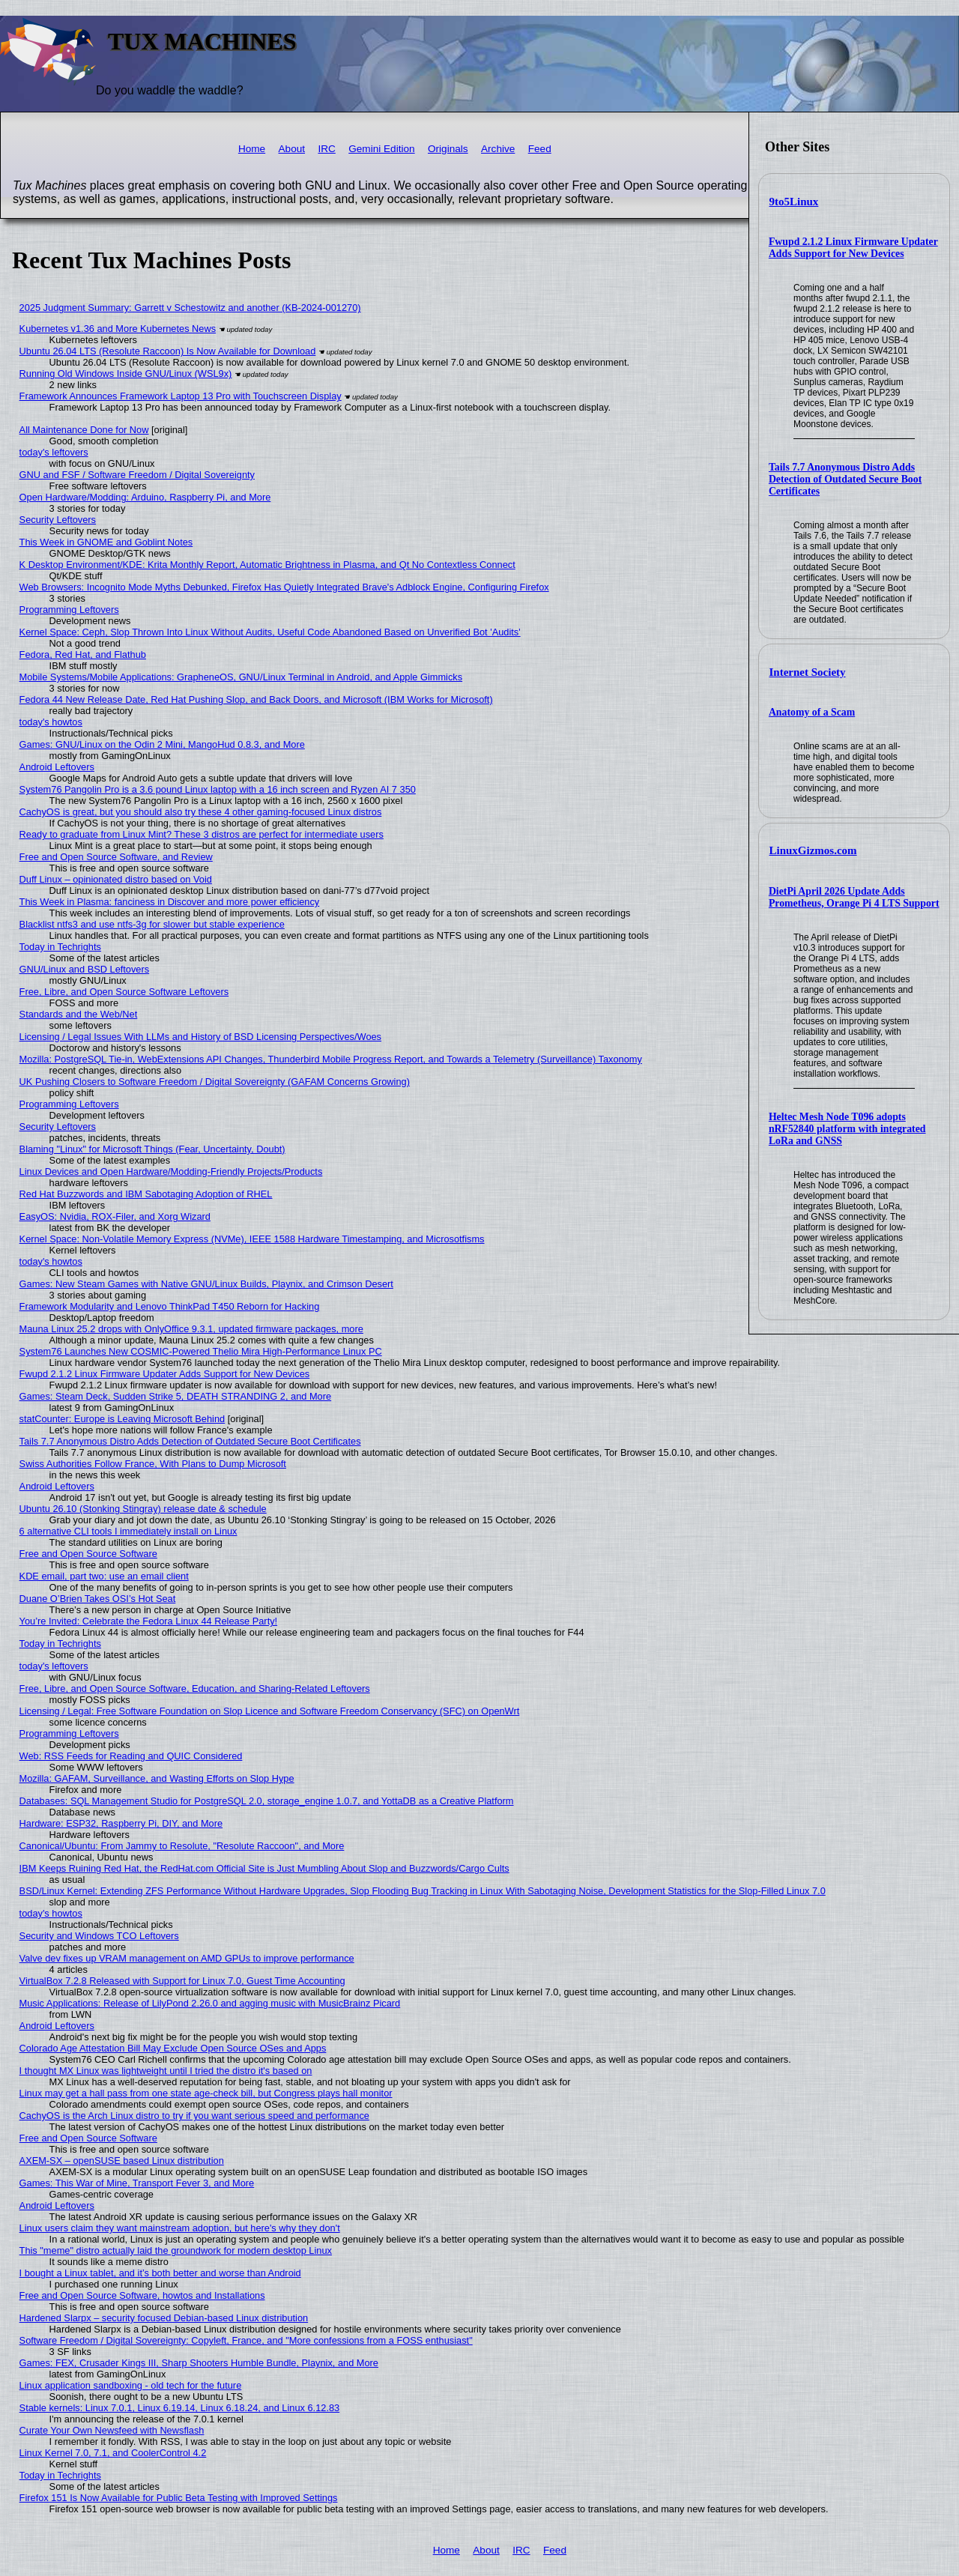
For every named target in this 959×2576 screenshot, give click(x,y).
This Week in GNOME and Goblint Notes (106, 542)
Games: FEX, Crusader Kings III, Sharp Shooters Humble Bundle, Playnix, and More (198, 2362)
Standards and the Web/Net (78, 1014)
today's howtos (50, 722)
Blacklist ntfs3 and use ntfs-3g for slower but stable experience (152, 924)
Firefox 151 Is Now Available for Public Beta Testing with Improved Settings (178, 2497)
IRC (326, 148)
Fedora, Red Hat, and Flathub (82, 654)
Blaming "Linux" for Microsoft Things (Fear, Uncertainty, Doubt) (152, 1149)
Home (251, 148)
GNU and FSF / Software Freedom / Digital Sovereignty (137, 474)
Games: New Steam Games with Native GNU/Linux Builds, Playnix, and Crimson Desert (206, 1283)
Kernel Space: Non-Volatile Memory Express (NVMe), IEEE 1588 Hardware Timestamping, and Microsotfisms (252, 1239)
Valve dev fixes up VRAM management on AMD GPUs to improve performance (186, 1958)
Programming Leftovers (69, 609)
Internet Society (807, 672)
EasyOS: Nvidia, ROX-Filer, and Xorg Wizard (115, 1216)
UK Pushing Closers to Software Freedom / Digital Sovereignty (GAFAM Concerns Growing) (214, 1081)
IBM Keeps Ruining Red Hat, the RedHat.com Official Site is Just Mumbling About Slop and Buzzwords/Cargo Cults (264, 1868)
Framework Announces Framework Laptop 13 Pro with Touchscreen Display (180, 396)
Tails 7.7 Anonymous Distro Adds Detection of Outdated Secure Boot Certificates (845, 479)
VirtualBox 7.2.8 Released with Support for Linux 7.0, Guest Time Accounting (182, 1980)
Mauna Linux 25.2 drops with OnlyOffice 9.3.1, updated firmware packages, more (191, 1328)
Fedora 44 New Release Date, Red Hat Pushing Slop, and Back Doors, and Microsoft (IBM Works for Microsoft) (256, 699)
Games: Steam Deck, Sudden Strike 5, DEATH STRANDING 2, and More (175, 1396)
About (292, 148)
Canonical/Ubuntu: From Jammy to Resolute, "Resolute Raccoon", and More (182, 1845)
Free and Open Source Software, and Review (116, 856)
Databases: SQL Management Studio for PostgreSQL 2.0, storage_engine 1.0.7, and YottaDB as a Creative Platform (266, 1800)
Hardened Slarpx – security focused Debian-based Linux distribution (164, 2317)
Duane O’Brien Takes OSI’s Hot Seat (97, 1598)
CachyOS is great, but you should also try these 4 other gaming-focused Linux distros (200, 811)
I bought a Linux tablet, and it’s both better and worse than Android (160, 2273)
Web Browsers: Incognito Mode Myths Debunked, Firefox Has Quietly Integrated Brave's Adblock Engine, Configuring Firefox (284, 587)
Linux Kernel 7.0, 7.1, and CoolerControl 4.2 (113, 2452)
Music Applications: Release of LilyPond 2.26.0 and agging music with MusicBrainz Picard (210, 2003)
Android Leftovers (56, 767)
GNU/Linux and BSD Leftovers (84, 969)
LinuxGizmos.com (813, 850)
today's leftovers (53, 452)
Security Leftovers (57, 519)
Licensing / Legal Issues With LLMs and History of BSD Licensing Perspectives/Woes (200, 1036)
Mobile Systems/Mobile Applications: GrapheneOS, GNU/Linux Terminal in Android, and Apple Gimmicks (241, 677)
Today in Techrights (60, 946)
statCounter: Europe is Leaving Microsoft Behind (122, 1418)
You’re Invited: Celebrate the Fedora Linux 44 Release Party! (148, 1621)
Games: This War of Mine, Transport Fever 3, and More (137, 2183)
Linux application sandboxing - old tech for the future (130, 2385)
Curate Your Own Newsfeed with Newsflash (112, 2430)
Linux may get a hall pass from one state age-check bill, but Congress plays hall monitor (206, 2093)
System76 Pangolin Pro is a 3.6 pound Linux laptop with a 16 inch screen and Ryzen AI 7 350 (217, 789)
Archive (498, 148)
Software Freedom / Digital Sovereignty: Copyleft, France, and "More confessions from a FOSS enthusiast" (246, 2340)
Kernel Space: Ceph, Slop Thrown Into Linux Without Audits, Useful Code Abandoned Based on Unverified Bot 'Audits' (270, 632)
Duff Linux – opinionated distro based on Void (115, 879)
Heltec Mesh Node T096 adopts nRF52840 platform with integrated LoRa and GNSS (847, 1128)
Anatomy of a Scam (812, 712)
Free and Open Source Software (88, 1553)
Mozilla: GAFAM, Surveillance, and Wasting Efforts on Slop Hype (156, 1778)
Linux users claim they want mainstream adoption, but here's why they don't (179, 2228)
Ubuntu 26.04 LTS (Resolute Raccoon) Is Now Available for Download (167, 351)
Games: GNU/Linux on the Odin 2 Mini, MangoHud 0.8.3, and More (162, 744)
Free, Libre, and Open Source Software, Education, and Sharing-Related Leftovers (194, 1688)
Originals (448, 148)
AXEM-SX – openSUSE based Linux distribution (121, 2160)
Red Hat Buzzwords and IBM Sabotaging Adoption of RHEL (146, 1194)
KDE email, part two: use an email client (104, 1576)
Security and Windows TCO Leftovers (99, 1935)
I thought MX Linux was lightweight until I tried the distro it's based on (165, 2070)
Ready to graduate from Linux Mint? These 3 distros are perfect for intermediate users (201, 834)
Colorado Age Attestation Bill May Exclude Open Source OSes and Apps (173, 2048)
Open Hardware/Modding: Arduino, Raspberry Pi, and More (145, 497)
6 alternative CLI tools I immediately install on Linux (128, 1531)
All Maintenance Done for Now (84, 429)
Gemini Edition (381, 148)
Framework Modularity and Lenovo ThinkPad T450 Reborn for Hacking (169, 1306)
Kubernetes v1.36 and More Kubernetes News (118, 328)
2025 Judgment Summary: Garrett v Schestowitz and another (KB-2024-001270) (190, 307)
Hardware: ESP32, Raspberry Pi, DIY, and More (121, 1823)
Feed (539, 148)
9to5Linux (794, 202)
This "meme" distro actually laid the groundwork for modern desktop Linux (175, 2250)
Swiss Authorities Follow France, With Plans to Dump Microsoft (152, 1463)
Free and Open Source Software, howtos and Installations (142, 2295)
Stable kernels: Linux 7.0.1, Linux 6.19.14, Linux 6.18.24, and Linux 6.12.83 (179, 2407)
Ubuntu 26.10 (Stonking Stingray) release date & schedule (143, 1508)
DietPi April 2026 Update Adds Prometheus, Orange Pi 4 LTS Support (854, 897)
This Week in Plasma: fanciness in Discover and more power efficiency (169, 901)
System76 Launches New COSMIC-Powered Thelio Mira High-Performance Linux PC (200, 1351)
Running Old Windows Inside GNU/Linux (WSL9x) (125, 373)
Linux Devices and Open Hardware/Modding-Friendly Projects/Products (171, 1171)
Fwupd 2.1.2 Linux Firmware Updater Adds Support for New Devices (853, 247)
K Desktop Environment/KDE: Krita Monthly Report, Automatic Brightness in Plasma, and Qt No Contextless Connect (267, 564)
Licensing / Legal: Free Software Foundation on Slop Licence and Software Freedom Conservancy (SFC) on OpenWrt (269, 1711)
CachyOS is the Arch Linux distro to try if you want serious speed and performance (194, 2115)
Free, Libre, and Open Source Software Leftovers (124, 991)
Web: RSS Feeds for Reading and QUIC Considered (131, 1756)
